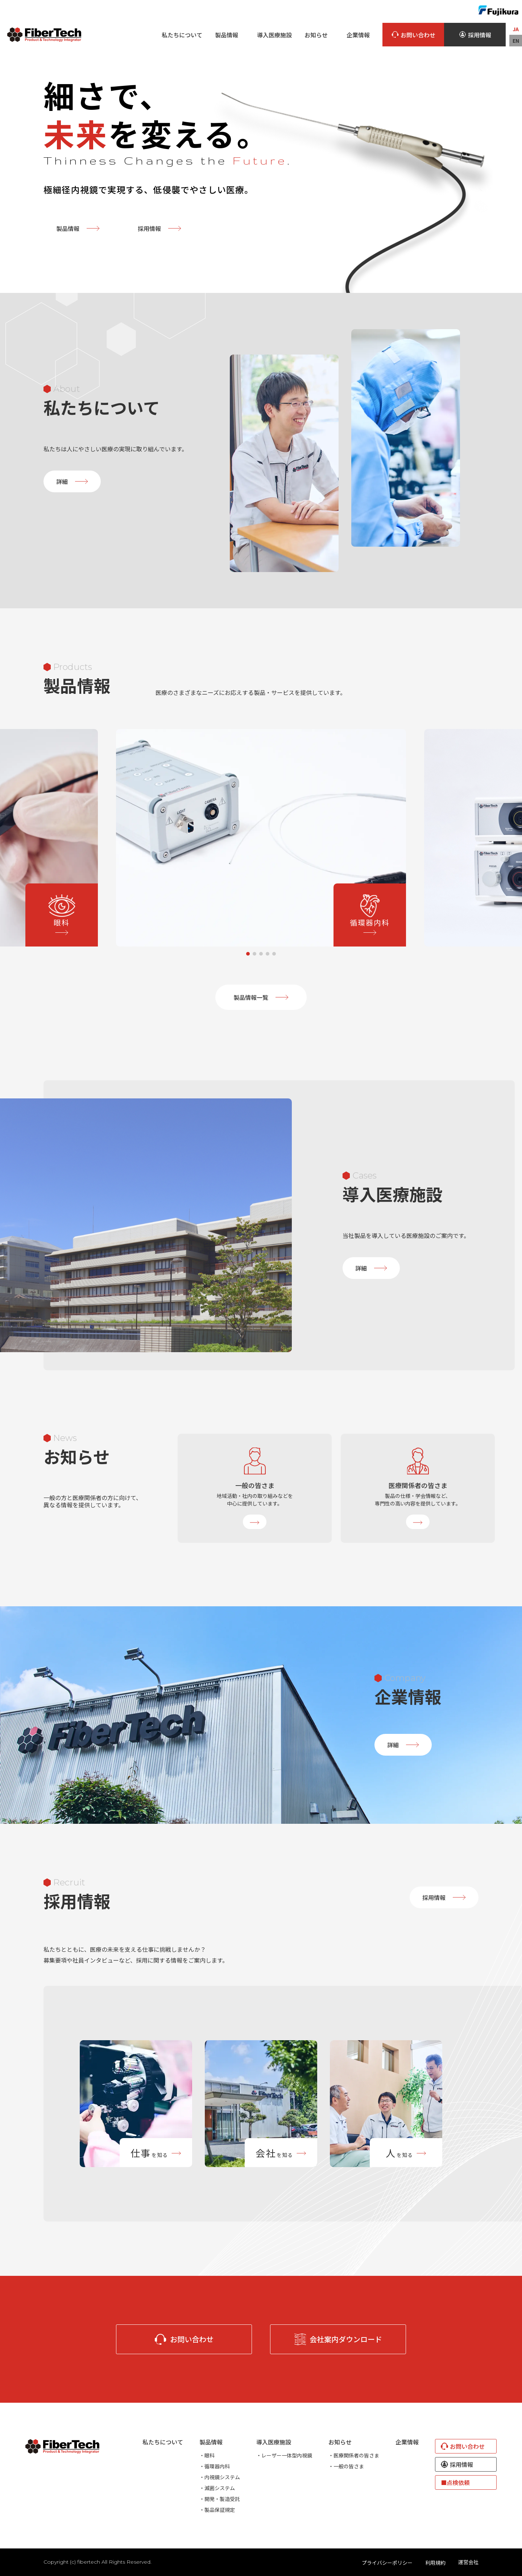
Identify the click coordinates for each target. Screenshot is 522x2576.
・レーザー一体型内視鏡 (284, 2455)
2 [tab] (254, 954)
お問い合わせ (413, 34)
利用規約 (435, 2562)
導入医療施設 (274, 35)
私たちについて (182, 35)
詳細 (72, 481)
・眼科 (207, 2455)
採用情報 (475, 34)
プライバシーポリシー (387, 2562)
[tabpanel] (261, 838)
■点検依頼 (455, 2482)
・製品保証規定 (217, 2509)
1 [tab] (248, 954)
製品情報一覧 (261, 997)
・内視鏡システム (219, 2477)
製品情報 (78, 228)
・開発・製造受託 (219, 2498)
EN (516, 40)
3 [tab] (261, 954)
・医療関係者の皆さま (353, 2455)
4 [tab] (267, 954)
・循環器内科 (214, 2466)
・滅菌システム (217, 2488)
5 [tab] (274, 954)
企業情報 (358, 35)
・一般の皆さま (346, 2466)
